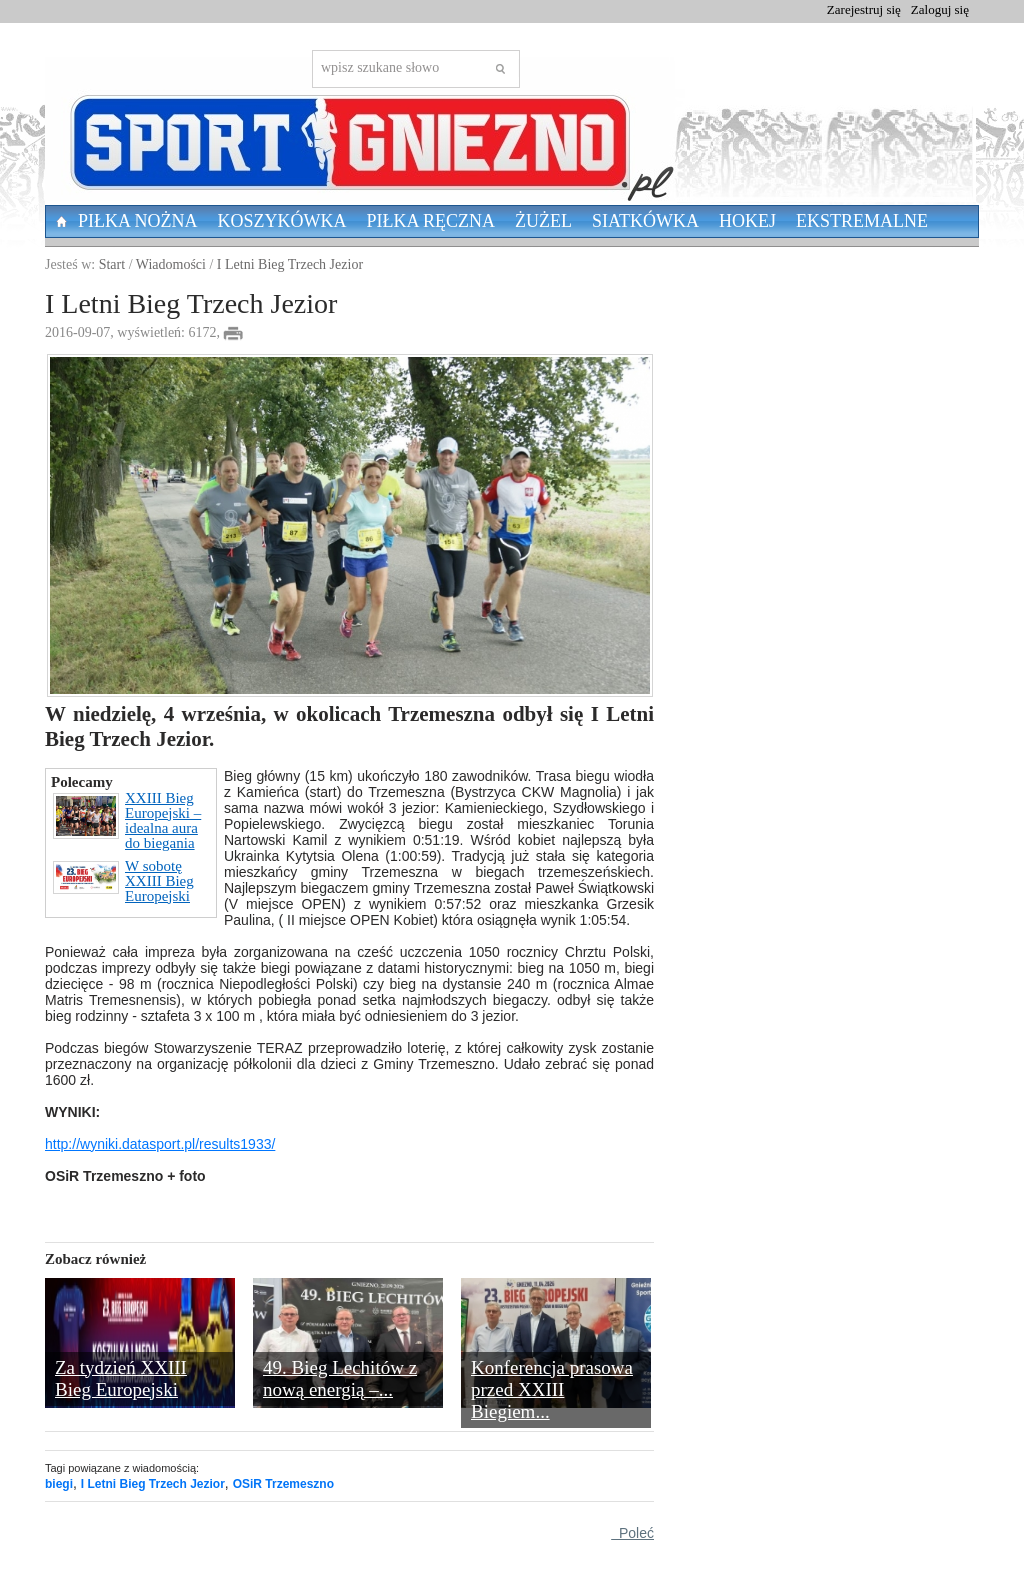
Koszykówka (282, 221)
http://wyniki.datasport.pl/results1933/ (160, 1144)
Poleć (632, 1533)
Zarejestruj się (864, 9)
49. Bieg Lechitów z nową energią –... (340, 1378)
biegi (59, 1484)
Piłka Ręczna (431, 221)
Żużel (543, 221)
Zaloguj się (940, 9)
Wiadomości (171, 264)
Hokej (747, 221)
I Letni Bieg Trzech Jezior (290, 264)
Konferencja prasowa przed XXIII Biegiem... (552, 1389)
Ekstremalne (862, 221)
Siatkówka (645, 221)
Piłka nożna (138, 221)
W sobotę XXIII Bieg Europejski (123, 881)
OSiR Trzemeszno (283, 1484)
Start (112, 264)
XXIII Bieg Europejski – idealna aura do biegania (127, 821)
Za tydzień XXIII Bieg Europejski (121, 1378)
